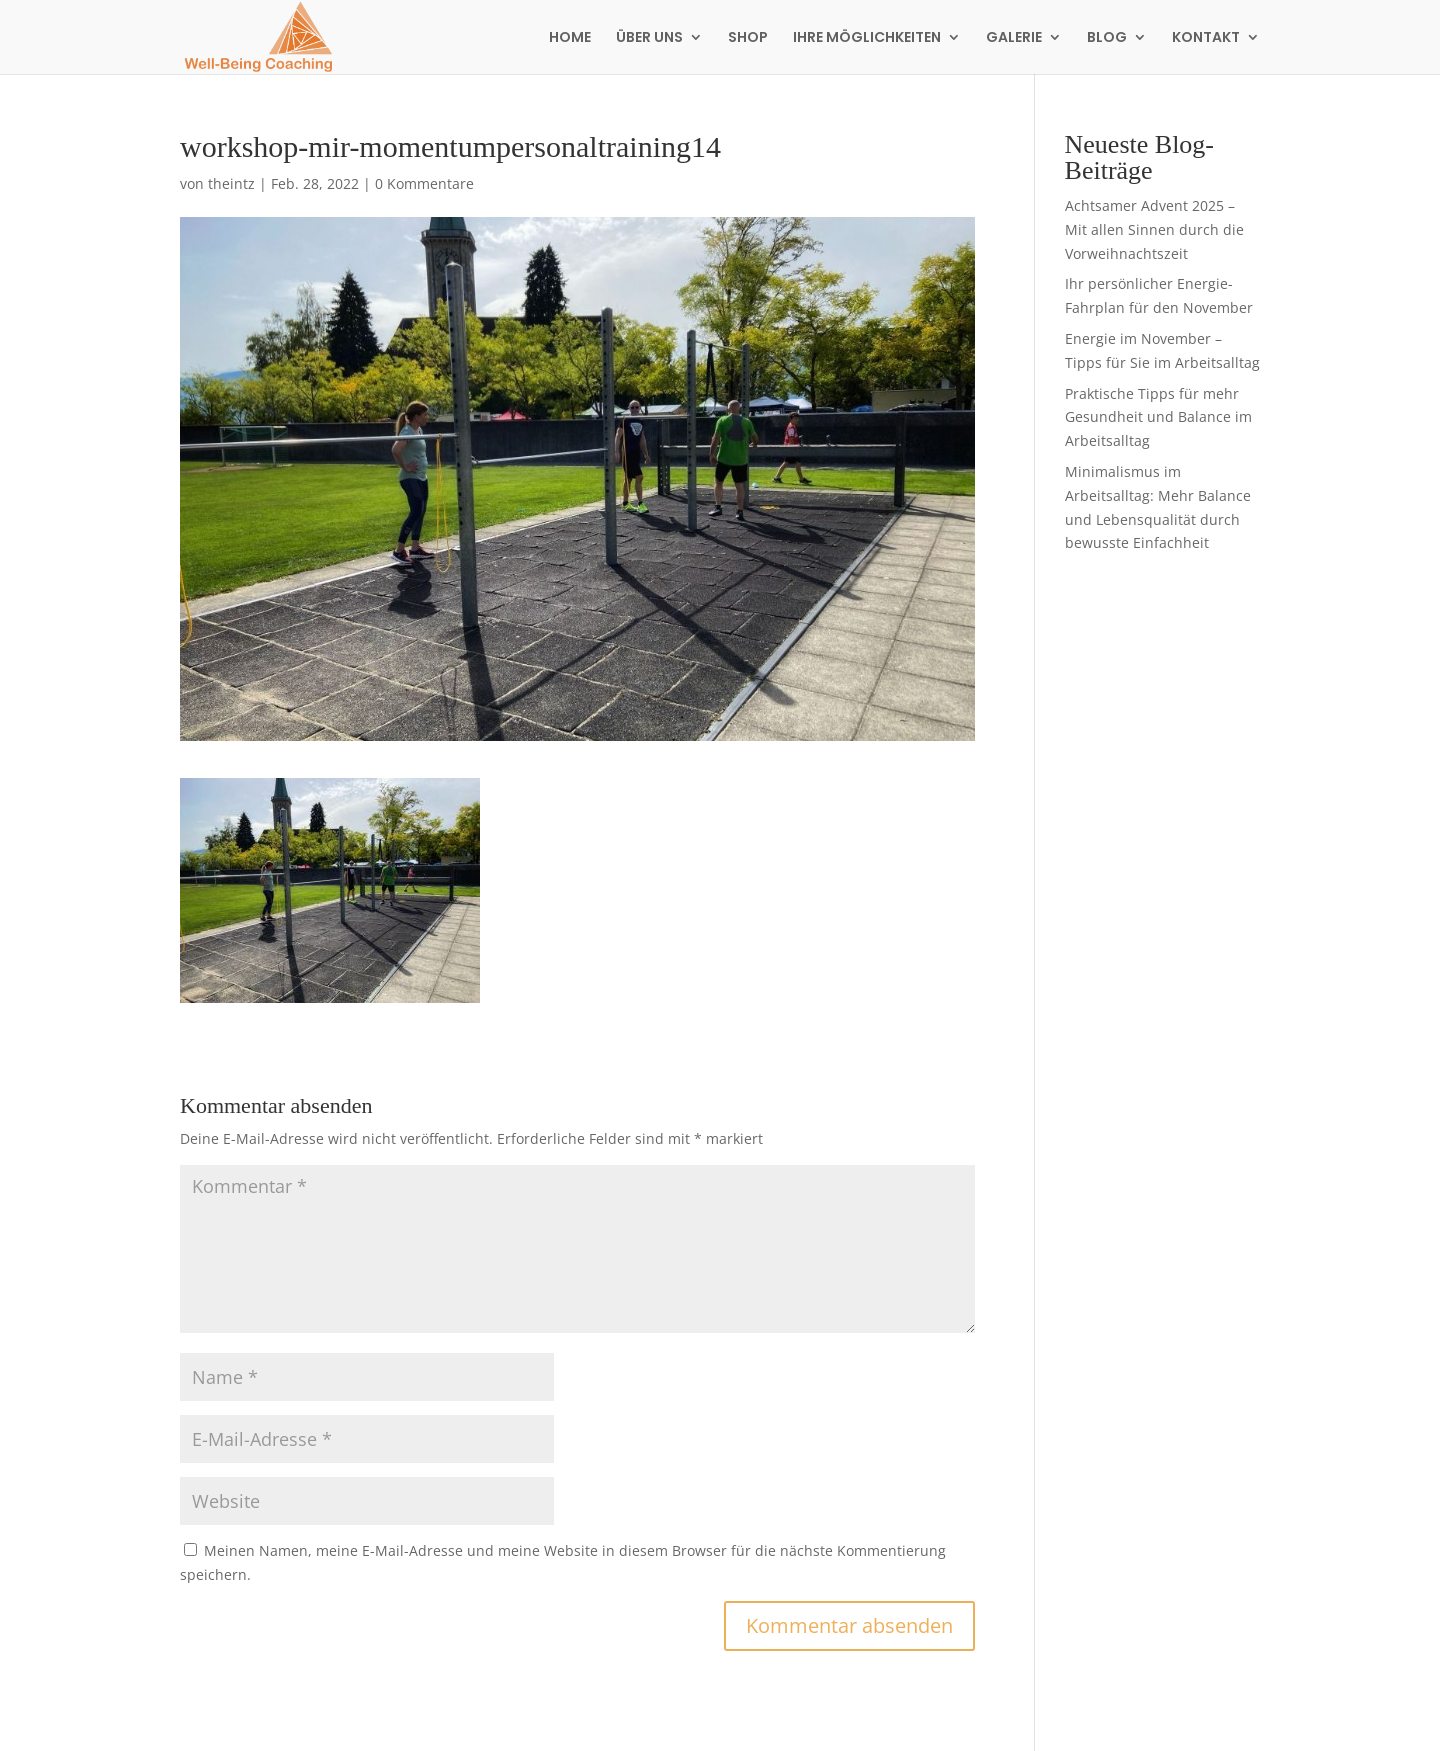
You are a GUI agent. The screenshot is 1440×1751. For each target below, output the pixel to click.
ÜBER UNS (649, 38)
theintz (231, 183)
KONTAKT (1206, 38)
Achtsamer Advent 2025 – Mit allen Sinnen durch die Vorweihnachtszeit (1154, 229)
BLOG (1107, 38)
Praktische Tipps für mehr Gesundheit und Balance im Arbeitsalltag (1158, 417)
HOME (570, 38)
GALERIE (1014, 38)
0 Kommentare (424, 183)
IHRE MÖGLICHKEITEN (867, 38)
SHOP (748, 38)
